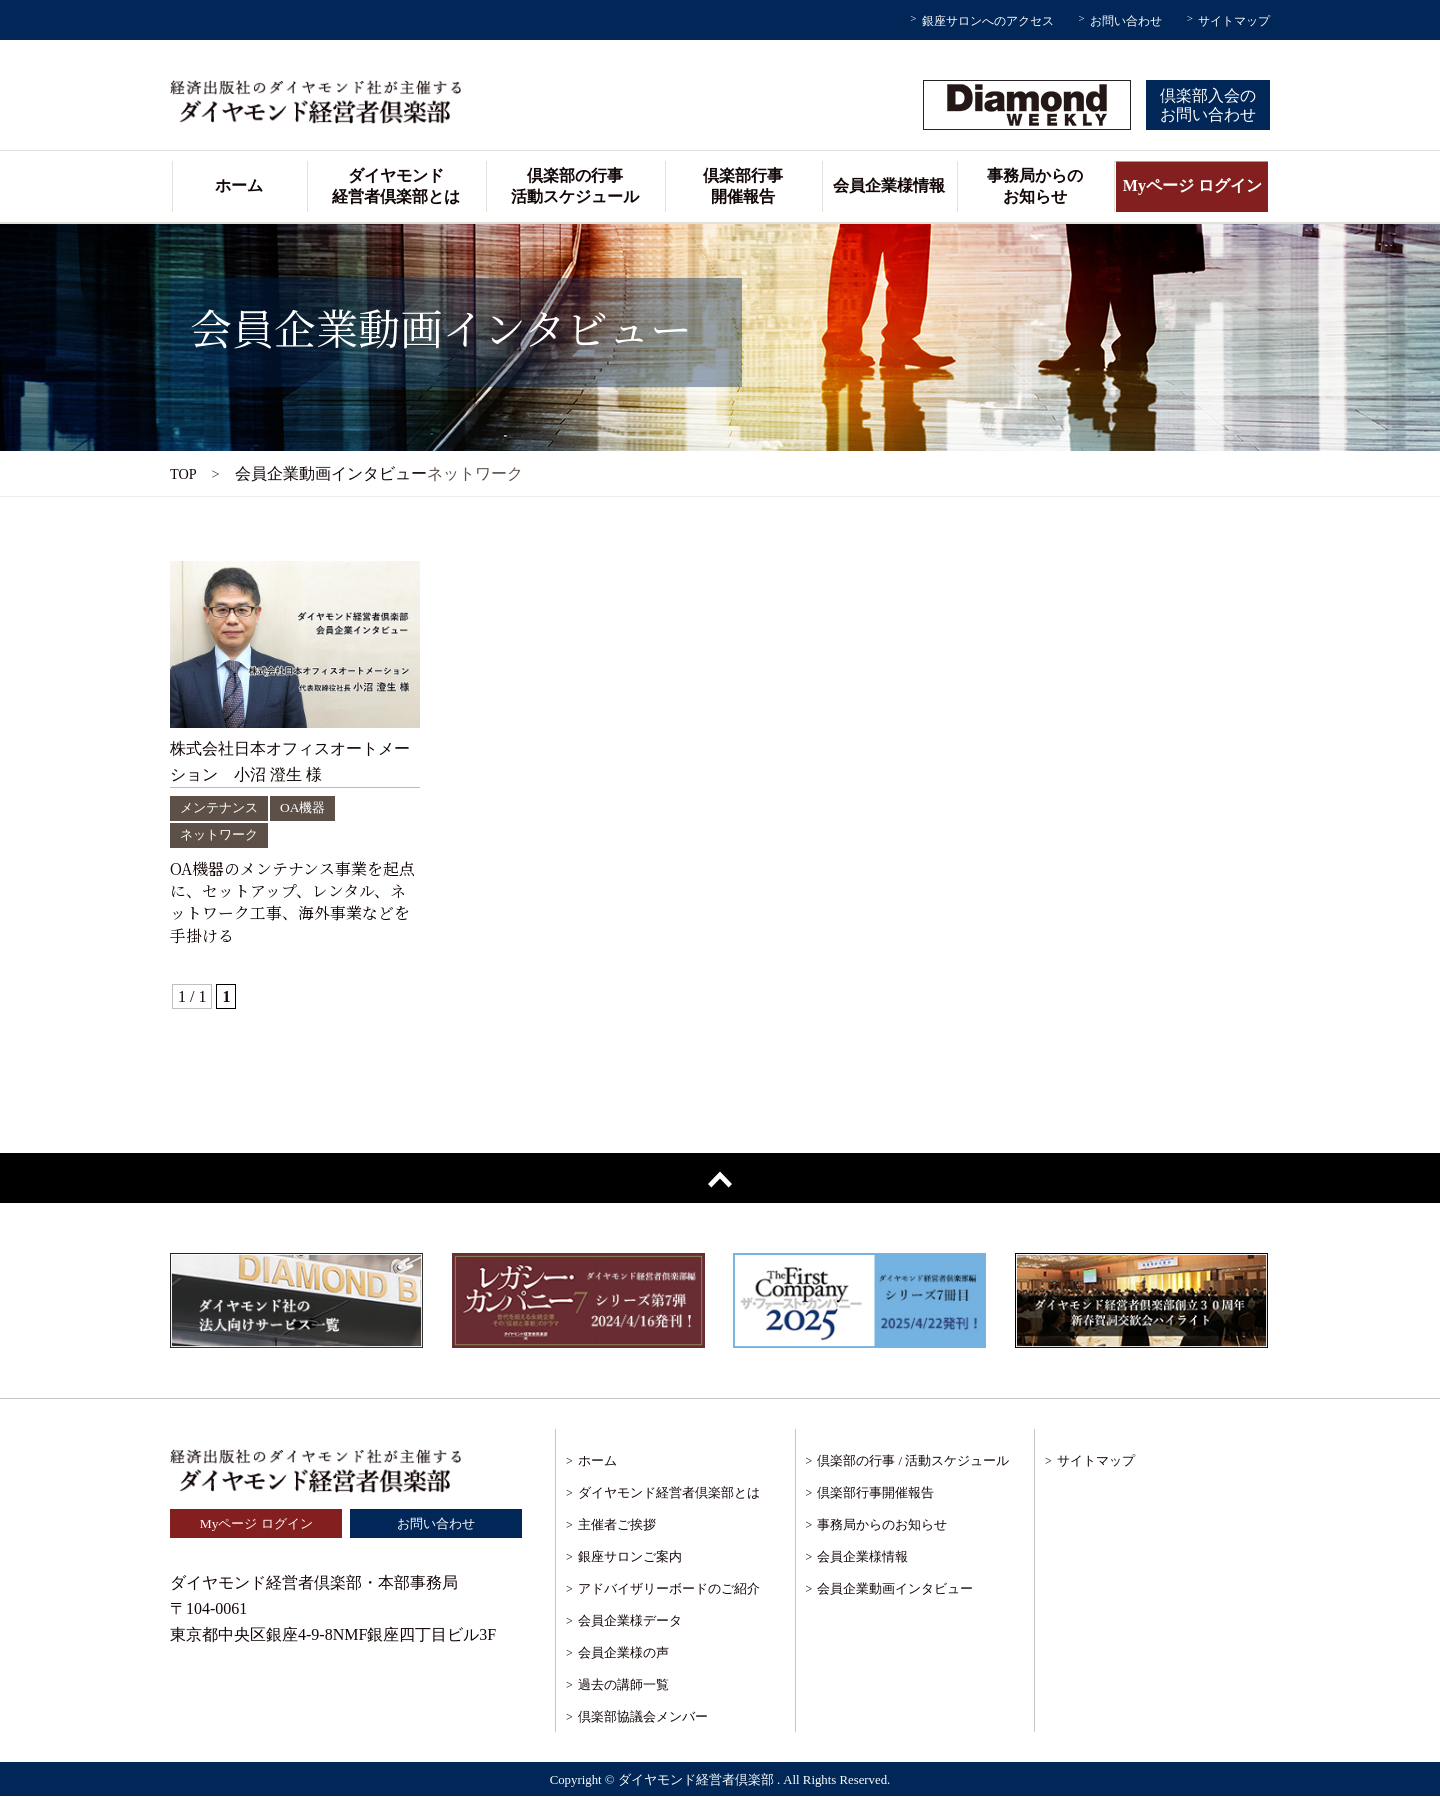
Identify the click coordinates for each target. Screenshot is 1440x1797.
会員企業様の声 (623, 1653)
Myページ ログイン (1192, 185)
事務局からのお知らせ (1035, 186)
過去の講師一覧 (623, 1685)
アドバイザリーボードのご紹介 (669, 1589)
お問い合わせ (1126, 21)
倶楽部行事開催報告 (743, 186)
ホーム (239, 185)
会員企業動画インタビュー (895, 1589)
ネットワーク (222, 834)
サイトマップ (1234, 21)
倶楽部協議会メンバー (643, 1717)
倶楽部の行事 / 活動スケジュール (913, 1461)
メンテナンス (222, 807)
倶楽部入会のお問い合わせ (1208, 105)
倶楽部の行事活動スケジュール (575, 186)
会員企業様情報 (889, 185)
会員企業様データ (630, 1621)
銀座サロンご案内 (630, 1557)
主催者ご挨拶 (617, 1525)
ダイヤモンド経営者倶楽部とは (396, 186)
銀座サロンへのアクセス (988, 21)
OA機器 (310, 807)
